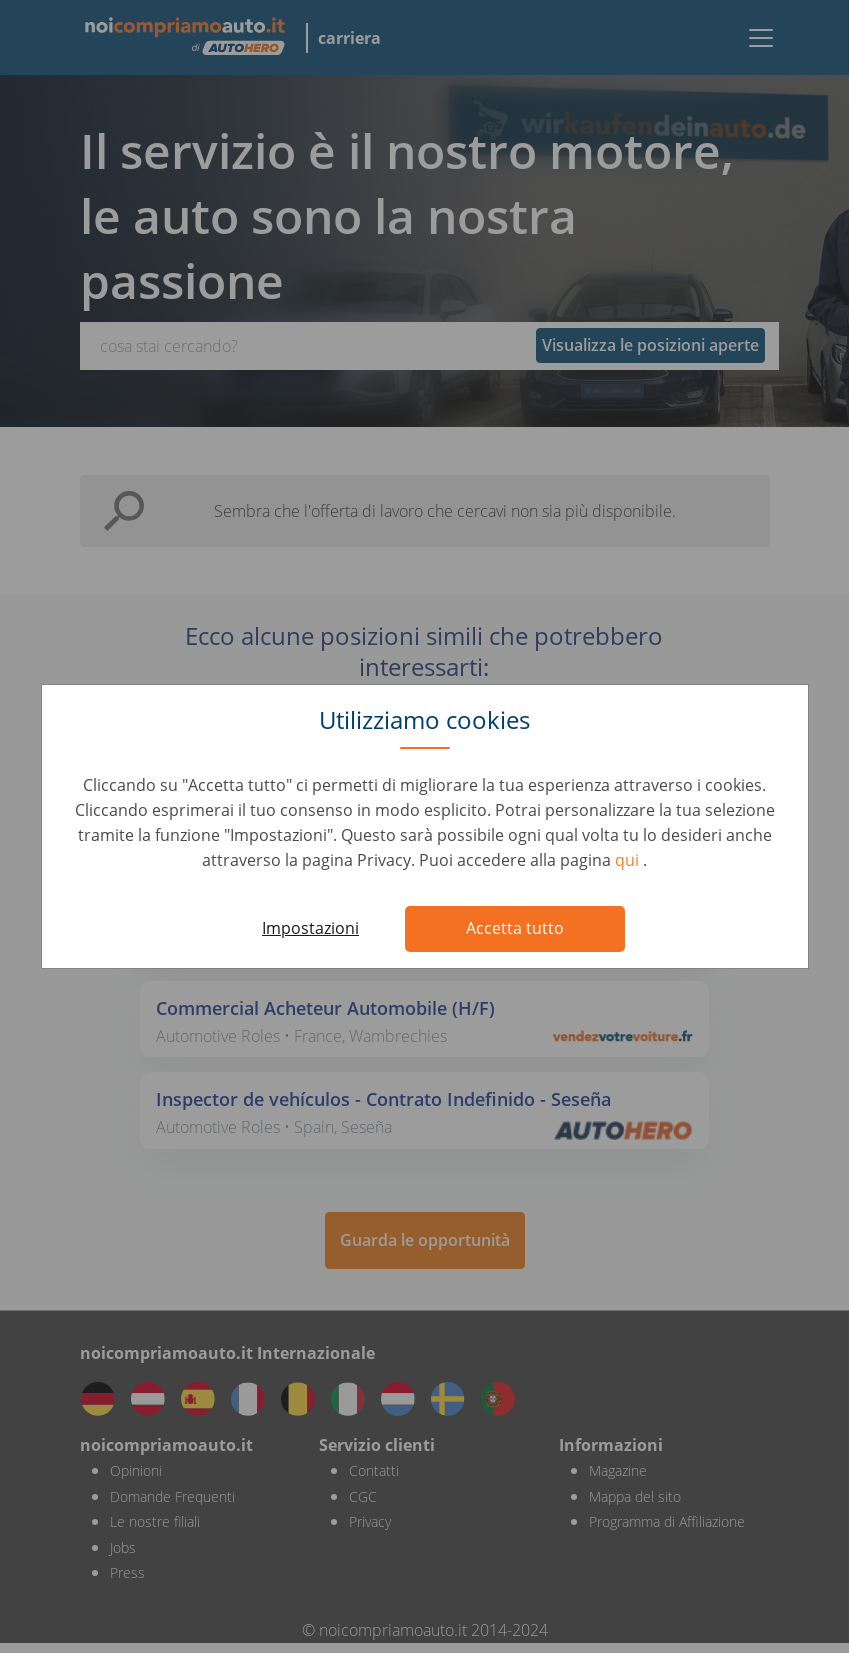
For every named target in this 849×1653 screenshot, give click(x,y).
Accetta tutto (515, 928)
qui (629, 860)
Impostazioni (310, 928)
